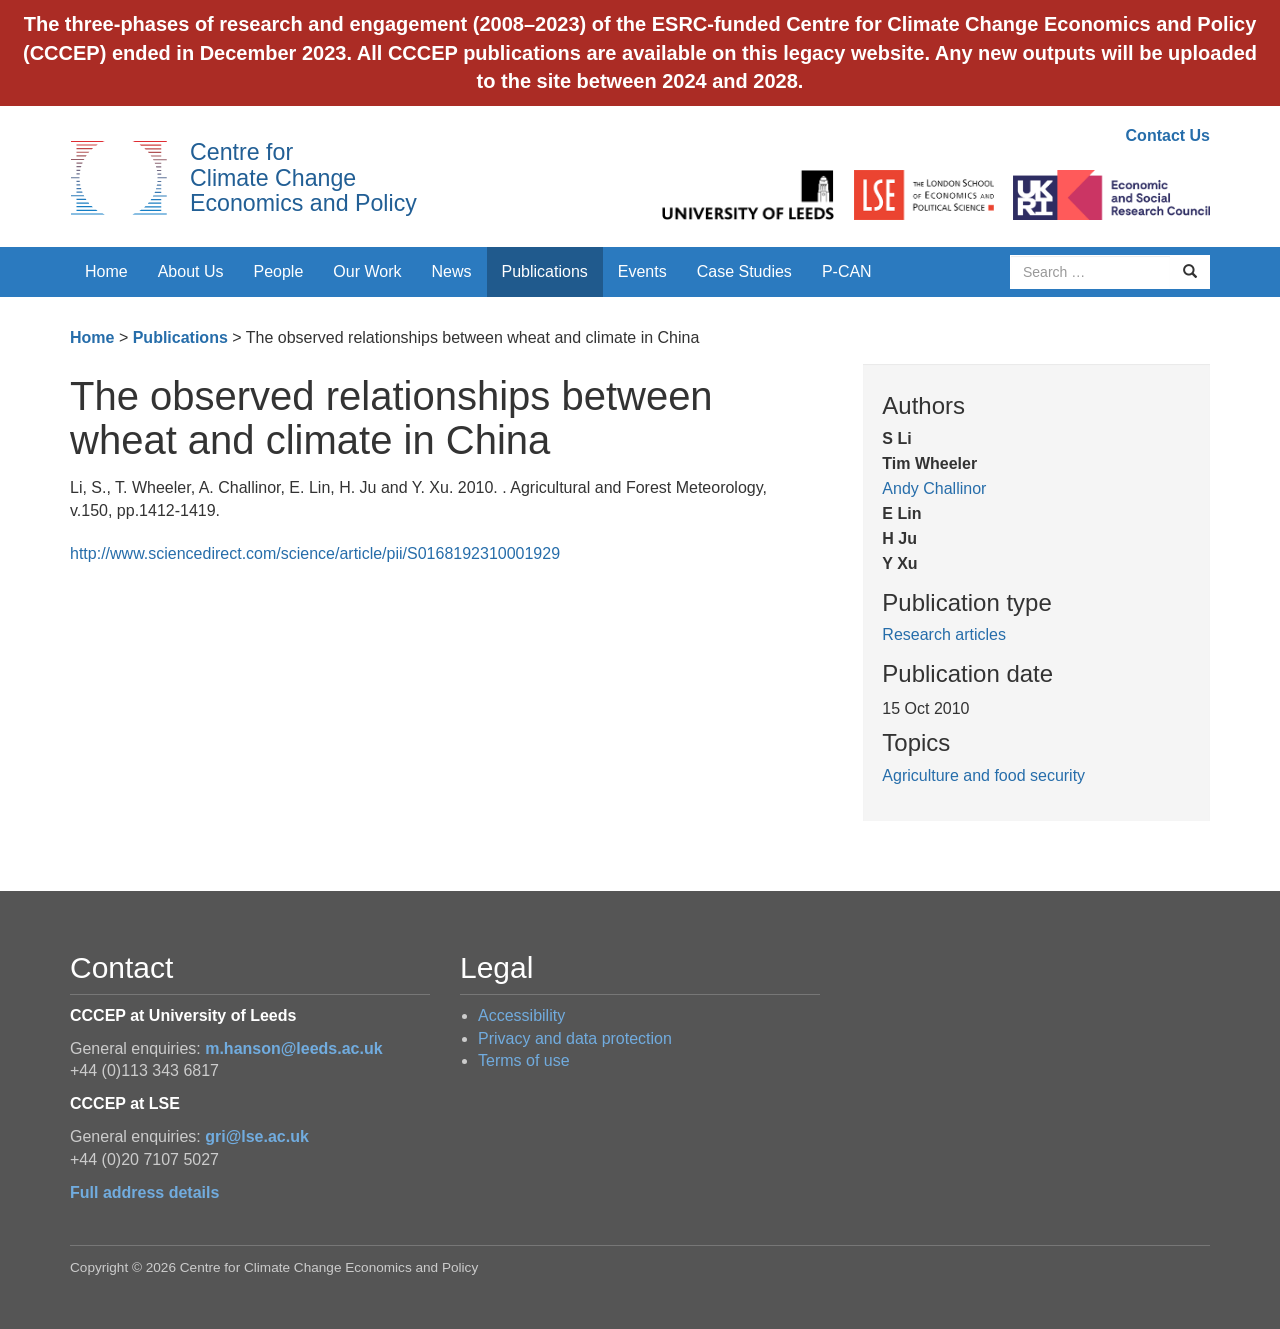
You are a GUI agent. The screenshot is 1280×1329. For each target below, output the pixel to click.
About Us (191, 271)
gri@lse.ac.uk (257, 1136)
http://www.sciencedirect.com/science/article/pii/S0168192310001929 (315, 553)
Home (106, 271)
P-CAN (847, 271)
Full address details (144, 1192)
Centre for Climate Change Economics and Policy (303, 177)
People (279, 271)
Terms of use (524, 1060)
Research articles (944, 634)
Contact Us (1168, 135)
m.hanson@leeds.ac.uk (293, 1048)
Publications (545, 271)
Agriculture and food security (983, 775)
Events (642, 271)
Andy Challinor (934, 488)
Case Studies (744, 271)
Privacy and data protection (575, 1038)
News (451, 271)
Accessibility (521, 1015)
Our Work (367, 271)
